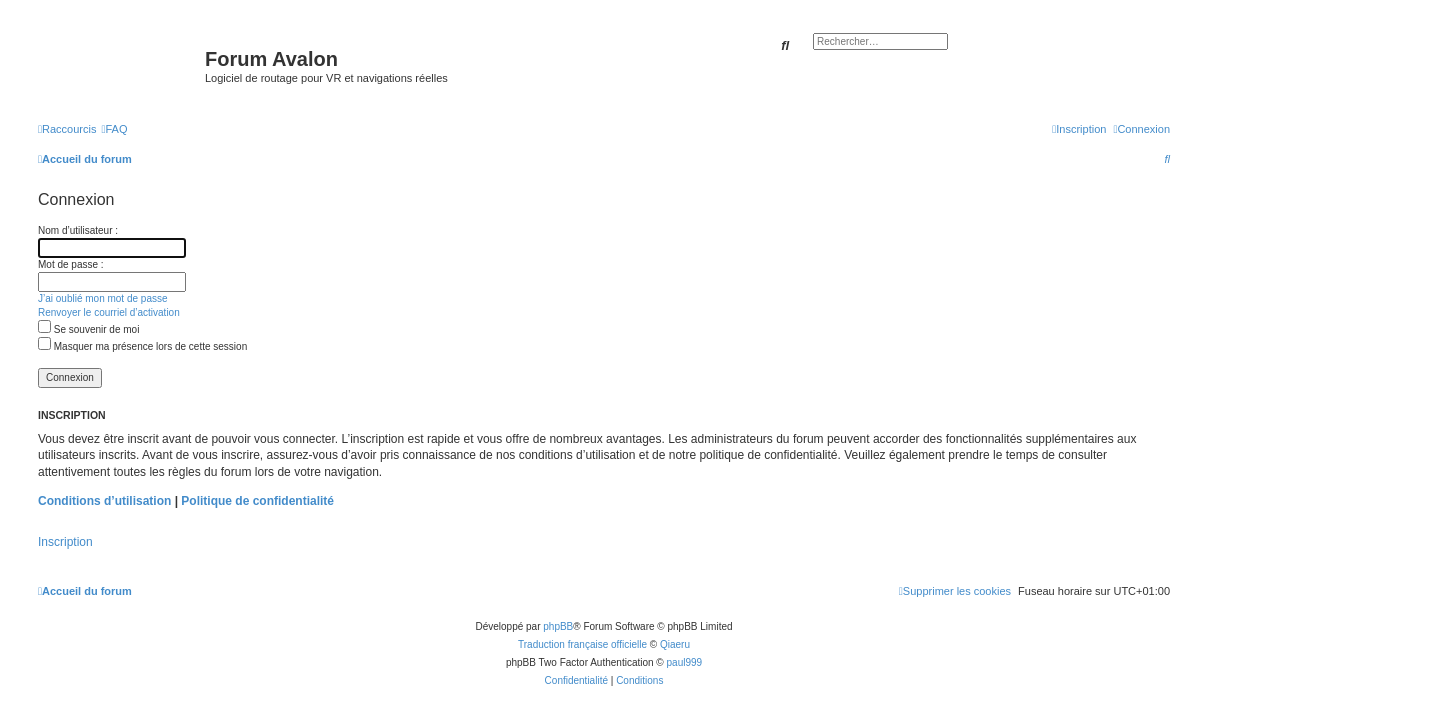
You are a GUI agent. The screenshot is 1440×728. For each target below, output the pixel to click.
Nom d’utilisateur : (78, 230)
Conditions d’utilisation (104, 501)
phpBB (558, 626)
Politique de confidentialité (257, 501)
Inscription (65, 542)
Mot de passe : (71, 264)
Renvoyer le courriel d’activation (109, 312)
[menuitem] (114, 129)
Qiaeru (675, 644)
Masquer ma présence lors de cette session (142, 346)
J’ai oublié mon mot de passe (103, 298)
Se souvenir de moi (88, 329)
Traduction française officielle (582, 644)
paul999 (685, 662)
